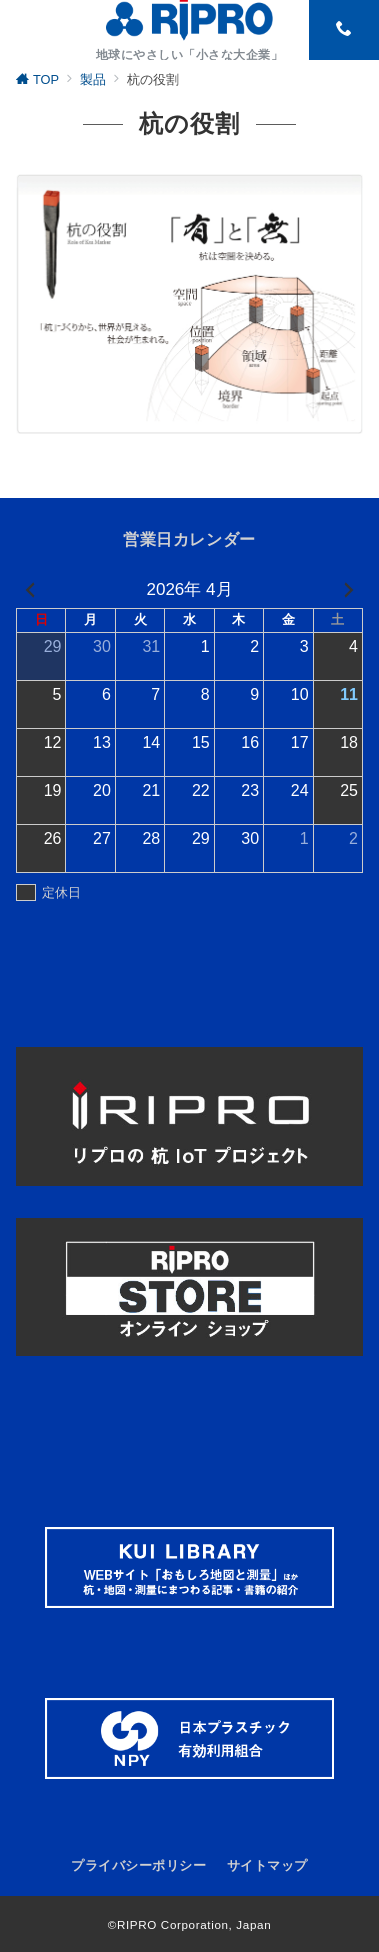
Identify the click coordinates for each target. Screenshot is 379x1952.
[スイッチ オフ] (344, 30)
